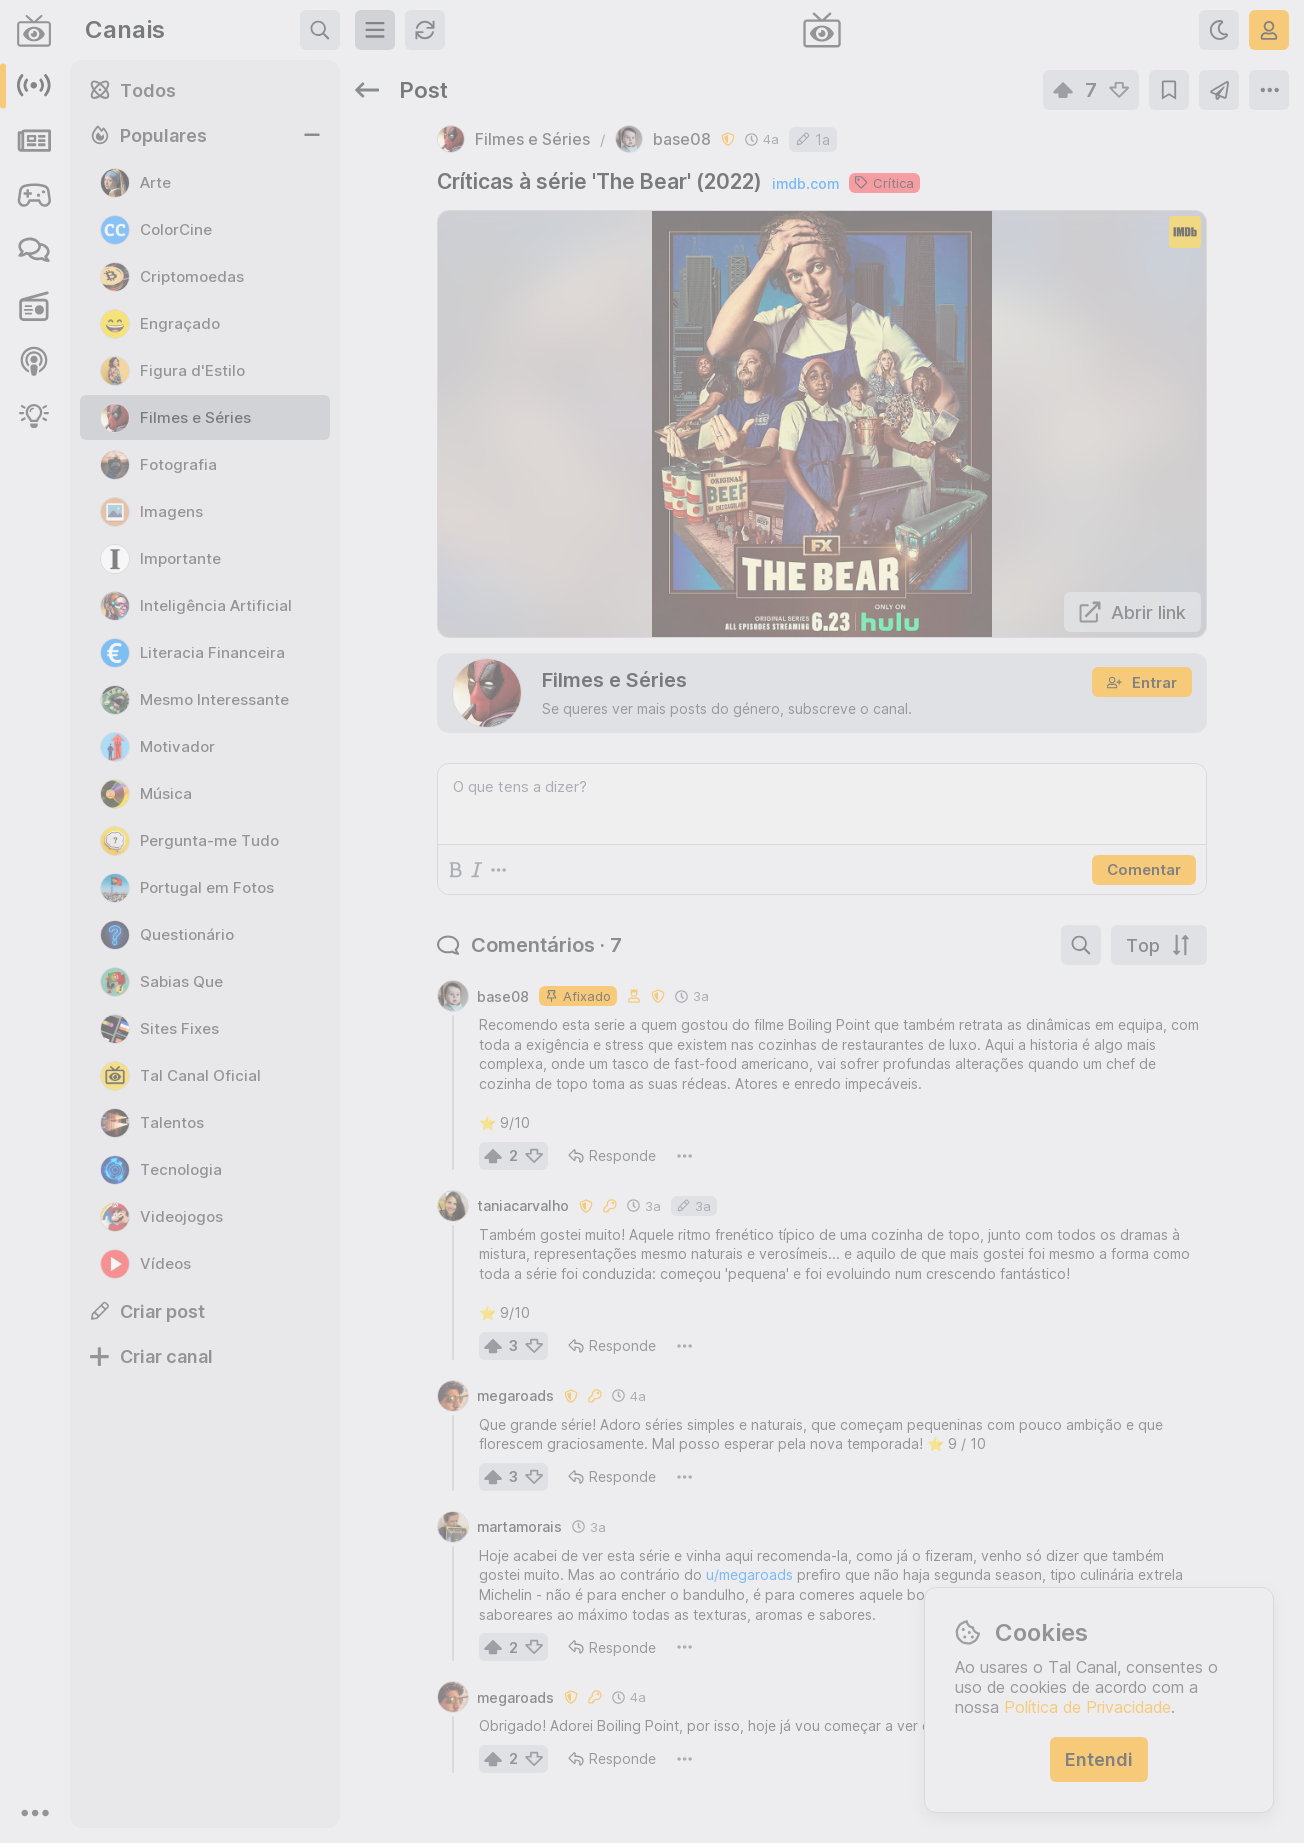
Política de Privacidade (1087, 1707)
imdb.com (805, 183)
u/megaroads (749, 1574)
